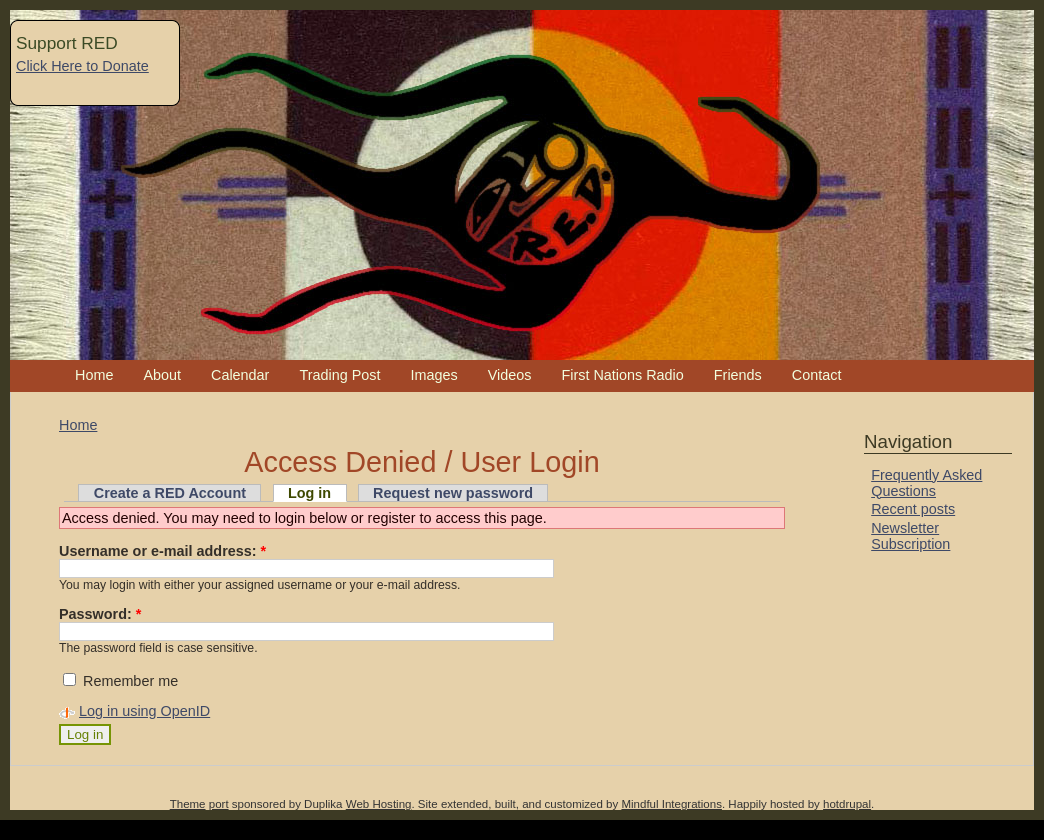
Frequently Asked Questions (926, 483)
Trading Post (339, 375)
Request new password (453, 493)
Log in (309, 493)
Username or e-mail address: (162, 551)
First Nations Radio (622, 375)
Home (94, 375)
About (162, 375)
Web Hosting (379, 804)
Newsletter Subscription (910, 536)
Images (433, 375)
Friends (738, 375)
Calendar (240, 375)
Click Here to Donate (82, 66)
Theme (188, 804)
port (219, 804)
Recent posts (913, 509)
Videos (510, 375)
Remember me (120, 681)
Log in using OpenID (144, 711)
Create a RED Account (170, 493)
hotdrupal (847, 804)
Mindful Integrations (671, 804)
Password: (100, 614)
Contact (817, 375)
